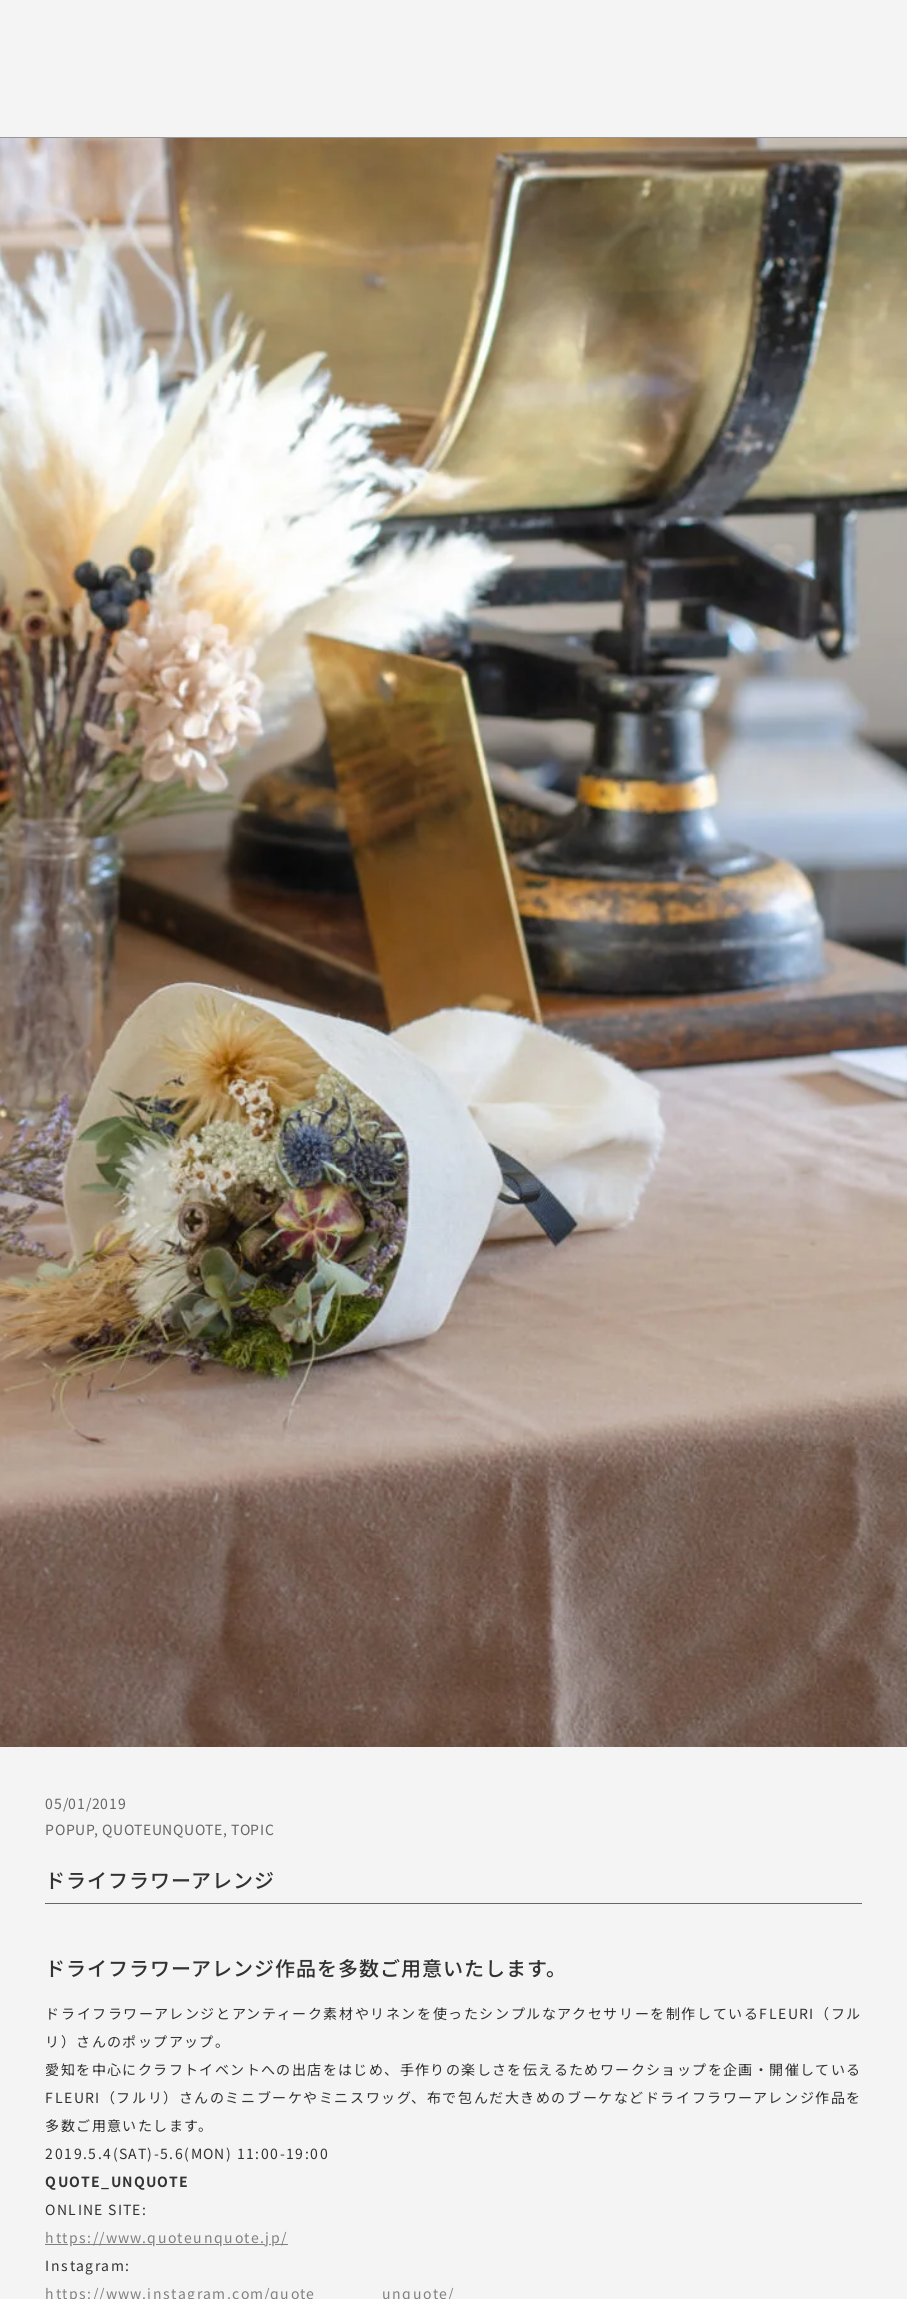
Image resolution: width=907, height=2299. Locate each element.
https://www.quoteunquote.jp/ (166, 2237)
